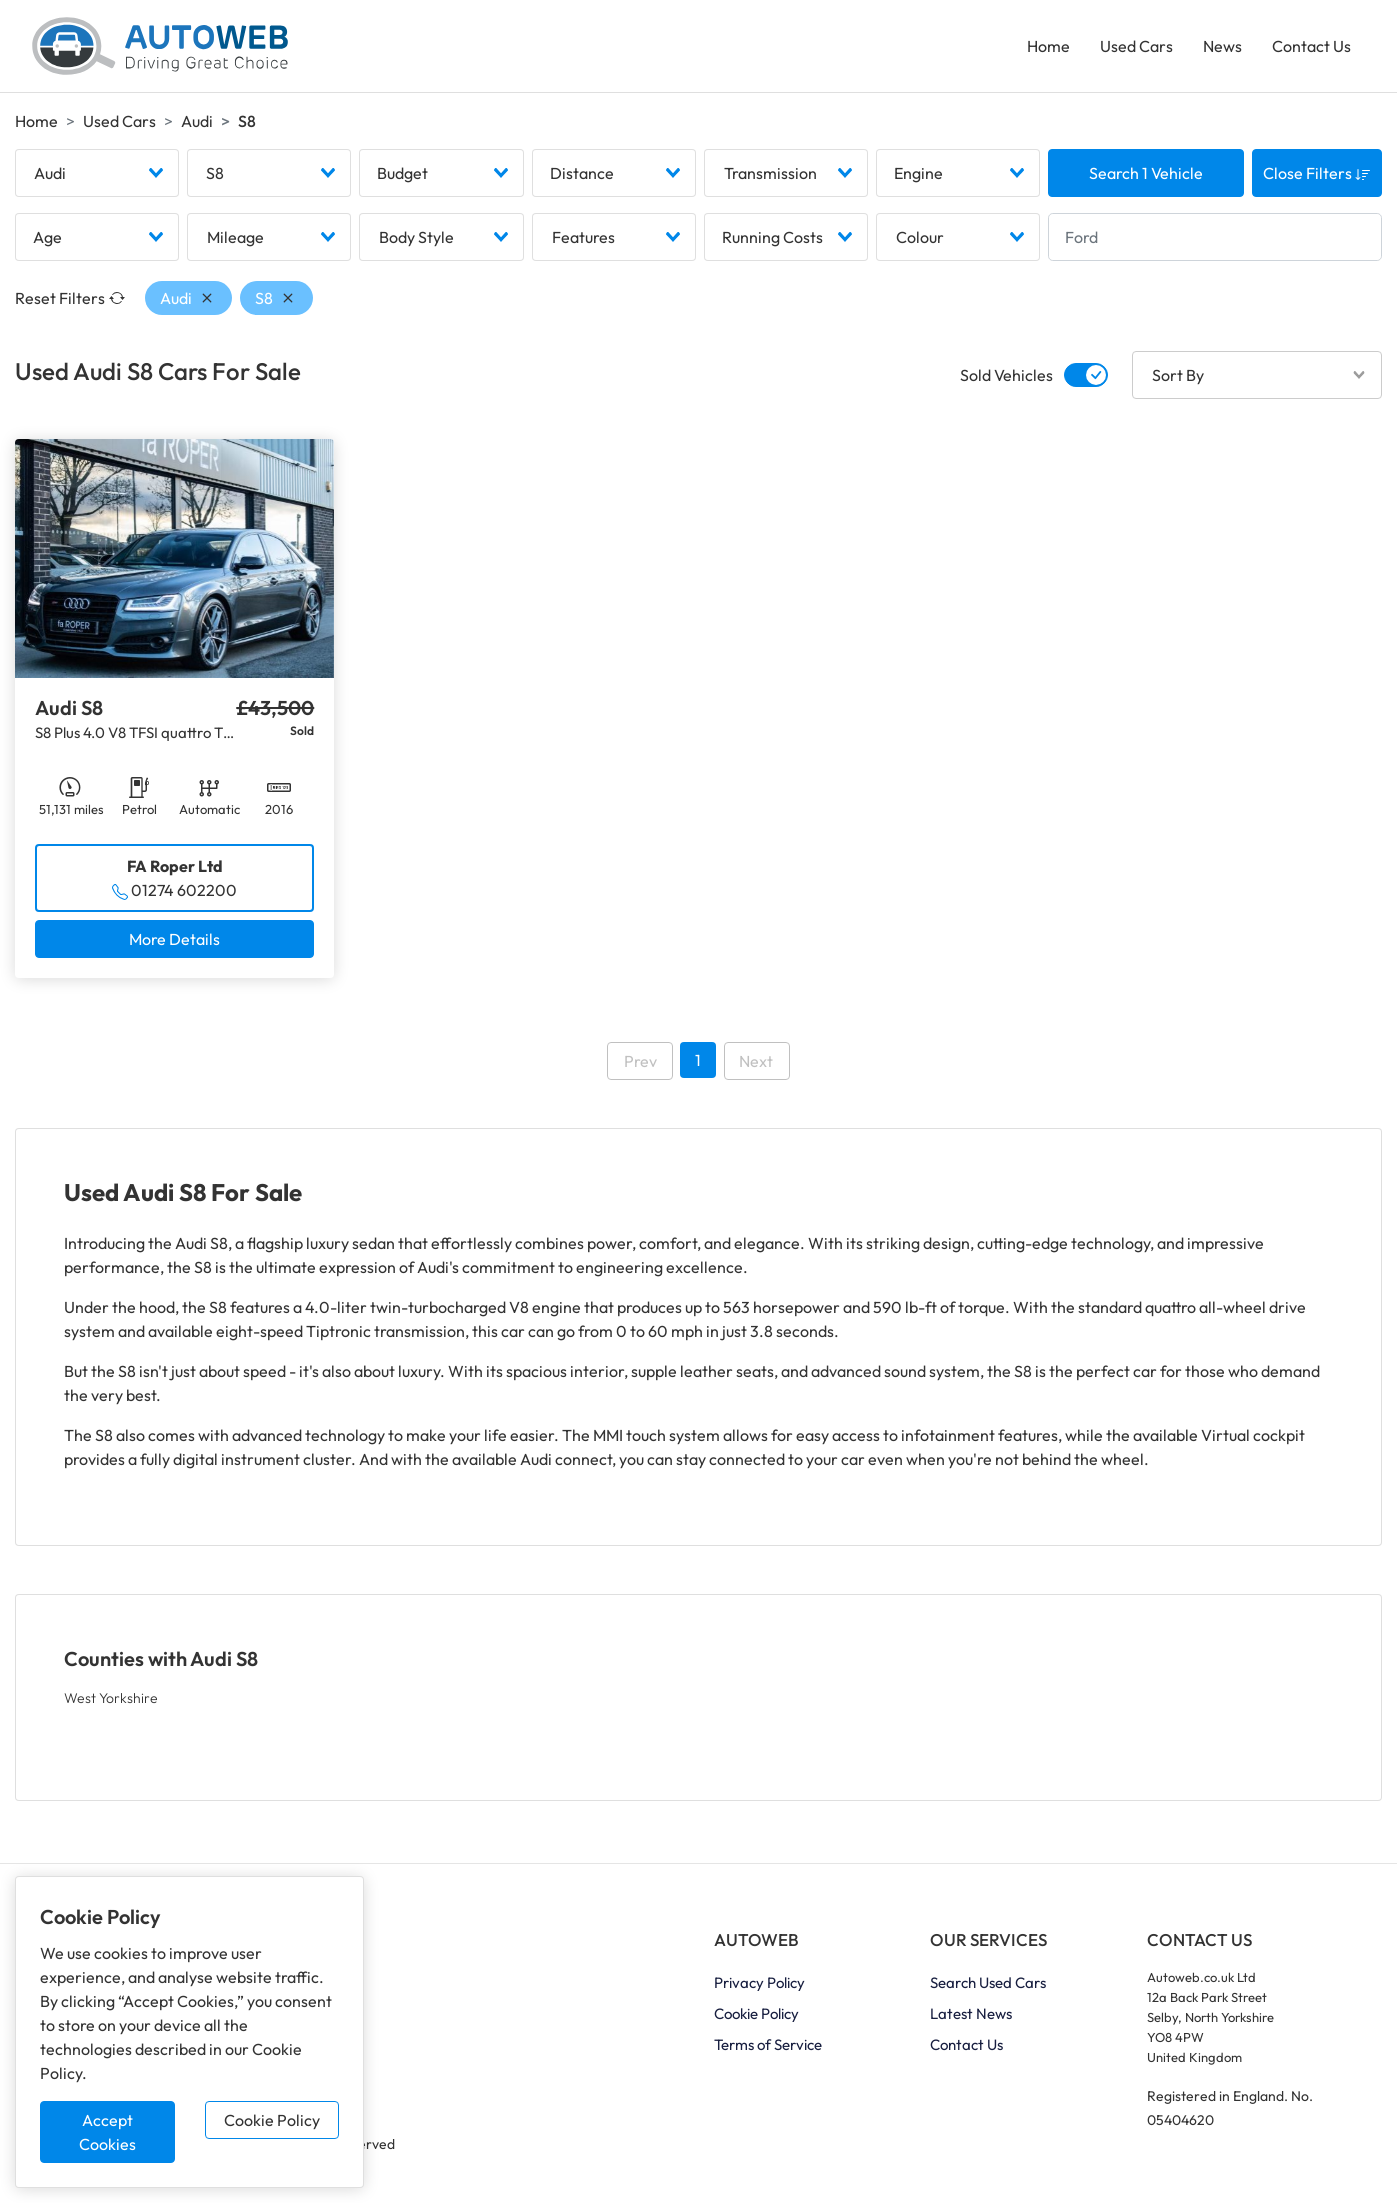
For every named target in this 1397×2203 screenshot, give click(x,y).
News (1222, 46)
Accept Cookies (107, 2132)
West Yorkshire (111, 1698)
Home (1048, 46)
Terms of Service (768, 2044)
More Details (174, 939)
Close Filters (1317, 173)
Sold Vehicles (1006, 375)
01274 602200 (184, 890)
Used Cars (1136, 46)
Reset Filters (70, 298)
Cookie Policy (272, 2120)
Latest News (971, 2013)
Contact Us (1311, 46)
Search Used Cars (988, 1982)
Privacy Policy (759, 1982)
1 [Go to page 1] (698, 1060)
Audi (197, 121)
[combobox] (97, 173)
